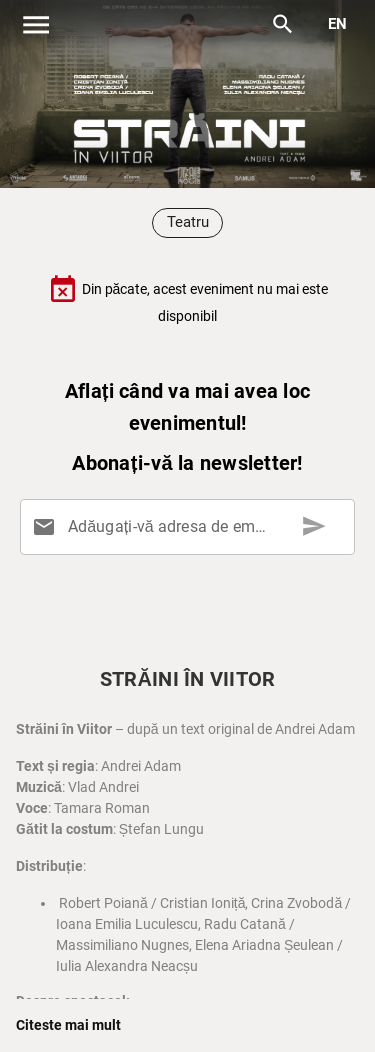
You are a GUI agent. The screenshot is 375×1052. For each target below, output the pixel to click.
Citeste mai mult (68, 1025)
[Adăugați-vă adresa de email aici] (191, 527)
